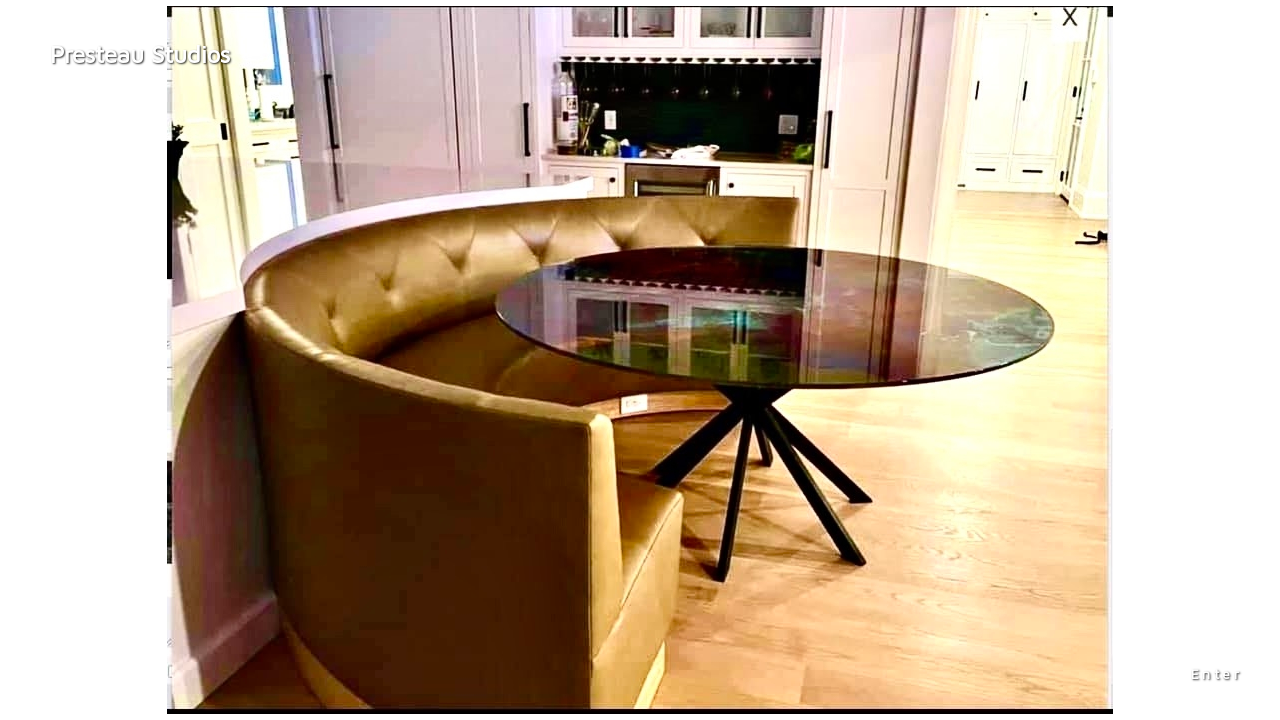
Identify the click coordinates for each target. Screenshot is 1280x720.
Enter (1217, 673)
